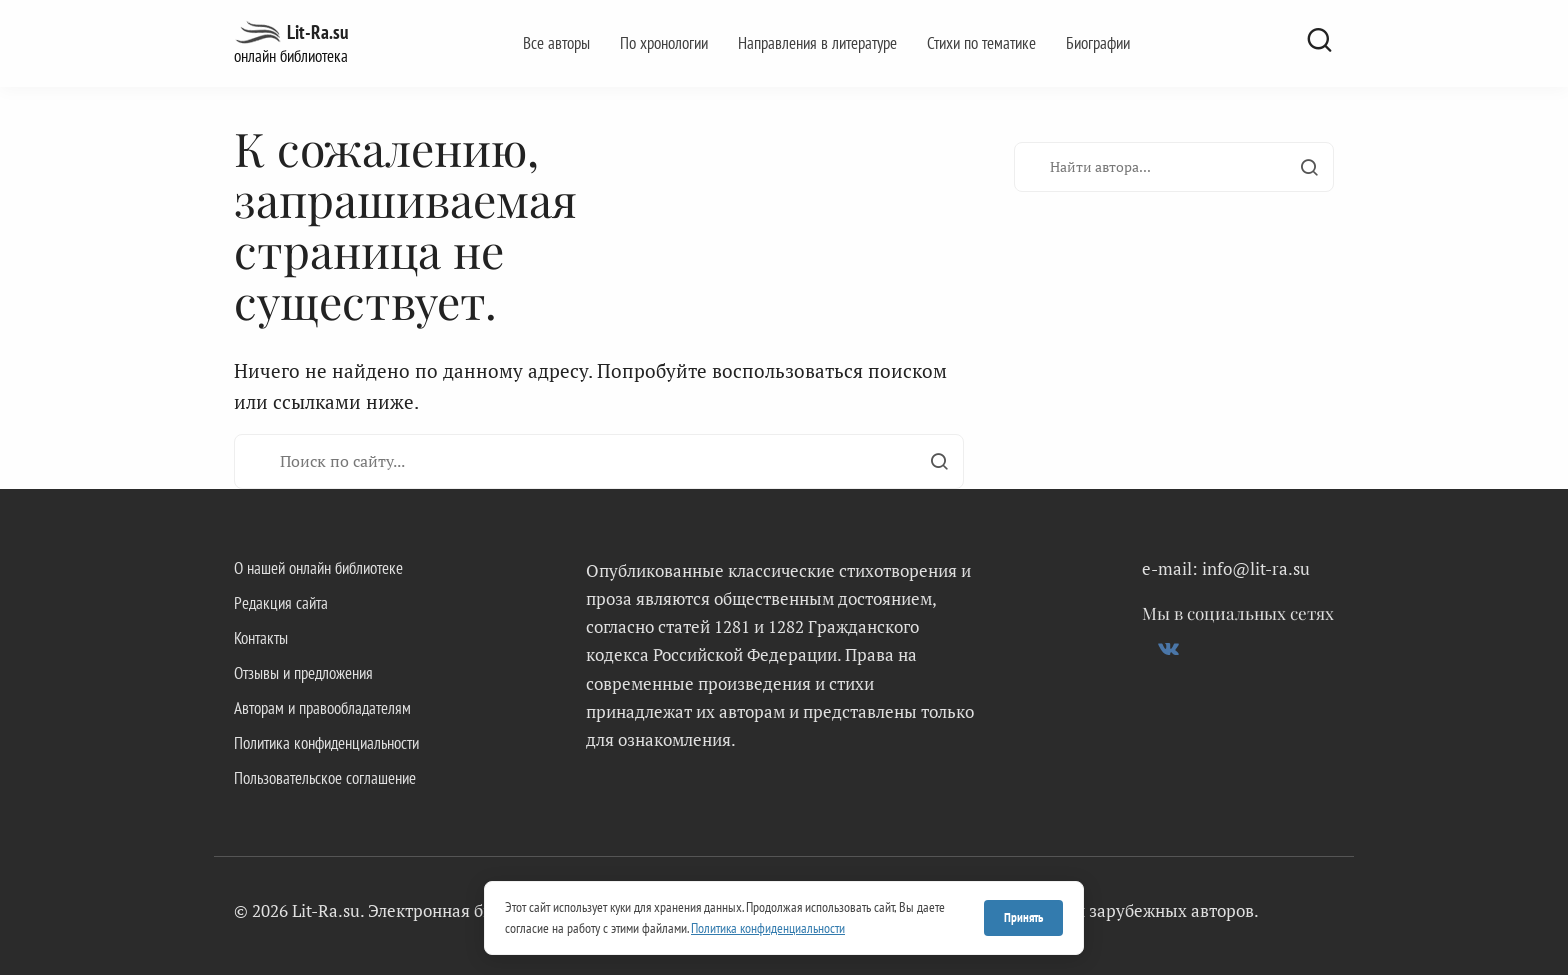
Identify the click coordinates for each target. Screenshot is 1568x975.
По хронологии (664, 43)
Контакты (261, 638)
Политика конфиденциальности (326, 743)
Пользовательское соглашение (325, 778)
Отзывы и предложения (303, 673)
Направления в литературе (817, 43)
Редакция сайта (281, 603)
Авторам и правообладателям (322, 708)
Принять (1023, 917)
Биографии (1098, 43)
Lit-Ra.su (317, 32)
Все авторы (556, 43)
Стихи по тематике (981, 43)
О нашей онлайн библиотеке (318, 568)
